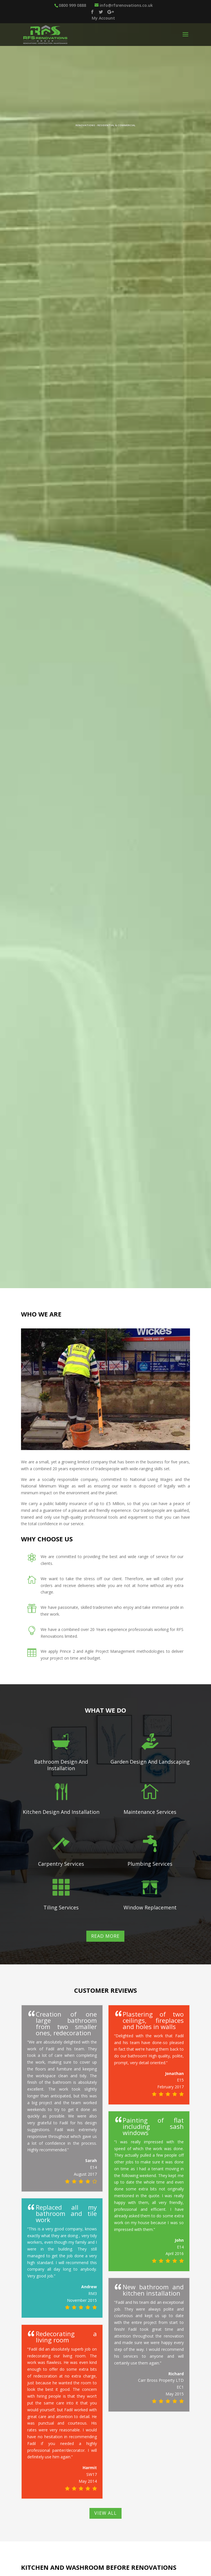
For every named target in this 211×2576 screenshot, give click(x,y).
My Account (103, 18)
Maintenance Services (150, 1811)
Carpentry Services (61, 1863)
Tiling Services (61, 1907)
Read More (105, 1936)
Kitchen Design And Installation (61, 1811)
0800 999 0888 (72, 5)
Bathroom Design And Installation (61, 1765)
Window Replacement (150, 1907)
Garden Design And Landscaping (150, 1761)
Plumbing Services (150, 1863)
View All (105, 2513)
